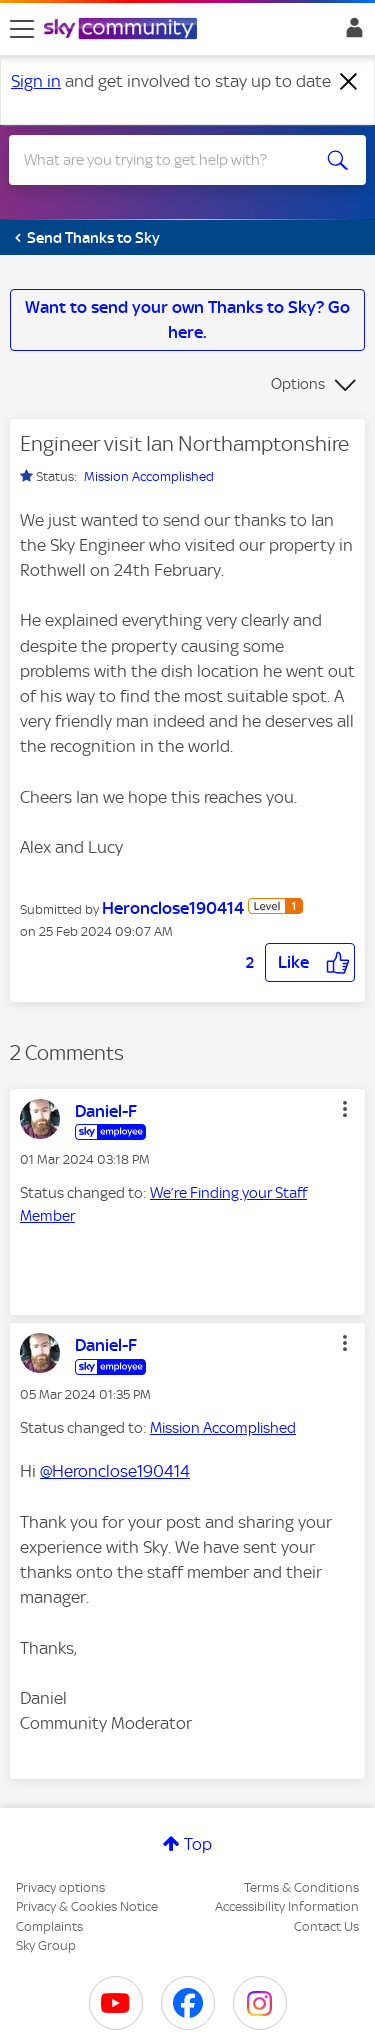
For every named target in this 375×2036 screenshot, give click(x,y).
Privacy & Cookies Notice (87, 1906)
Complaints (49, 1926)
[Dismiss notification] (349, 82)
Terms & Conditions (301, 1887)
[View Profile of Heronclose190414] (173, 908)
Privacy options (60, 1887)
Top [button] (198, 1844)
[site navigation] (22, 29)
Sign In (350, 33)
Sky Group (46, 1945)
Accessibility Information (287, 1906)
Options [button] (298, 384)
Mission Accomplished (149, 476)
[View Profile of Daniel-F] (106, 1111)
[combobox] (169, 160)
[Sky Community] (123, 30)
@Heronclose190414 (115, 1471)
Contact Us (326, 1926)
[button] (310, 962)
